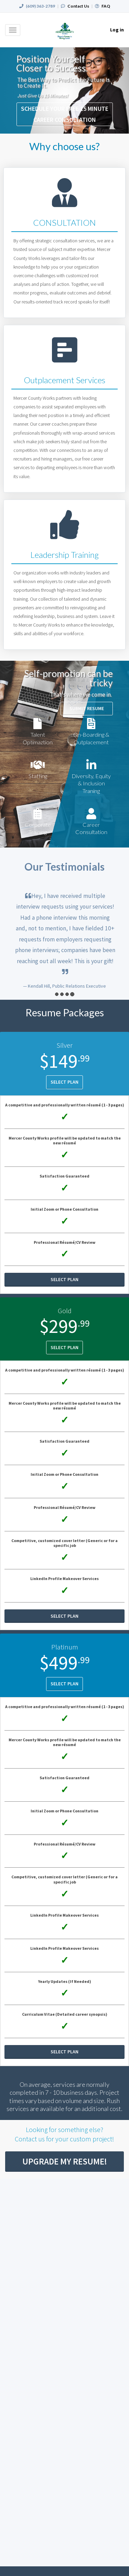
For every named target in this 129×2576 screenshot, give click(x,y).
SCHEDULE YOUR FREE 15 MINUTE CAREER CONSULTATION (64, 114)
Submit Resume (86, 708)
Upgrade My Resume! (64, 2161)
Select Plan (64, 1082)
